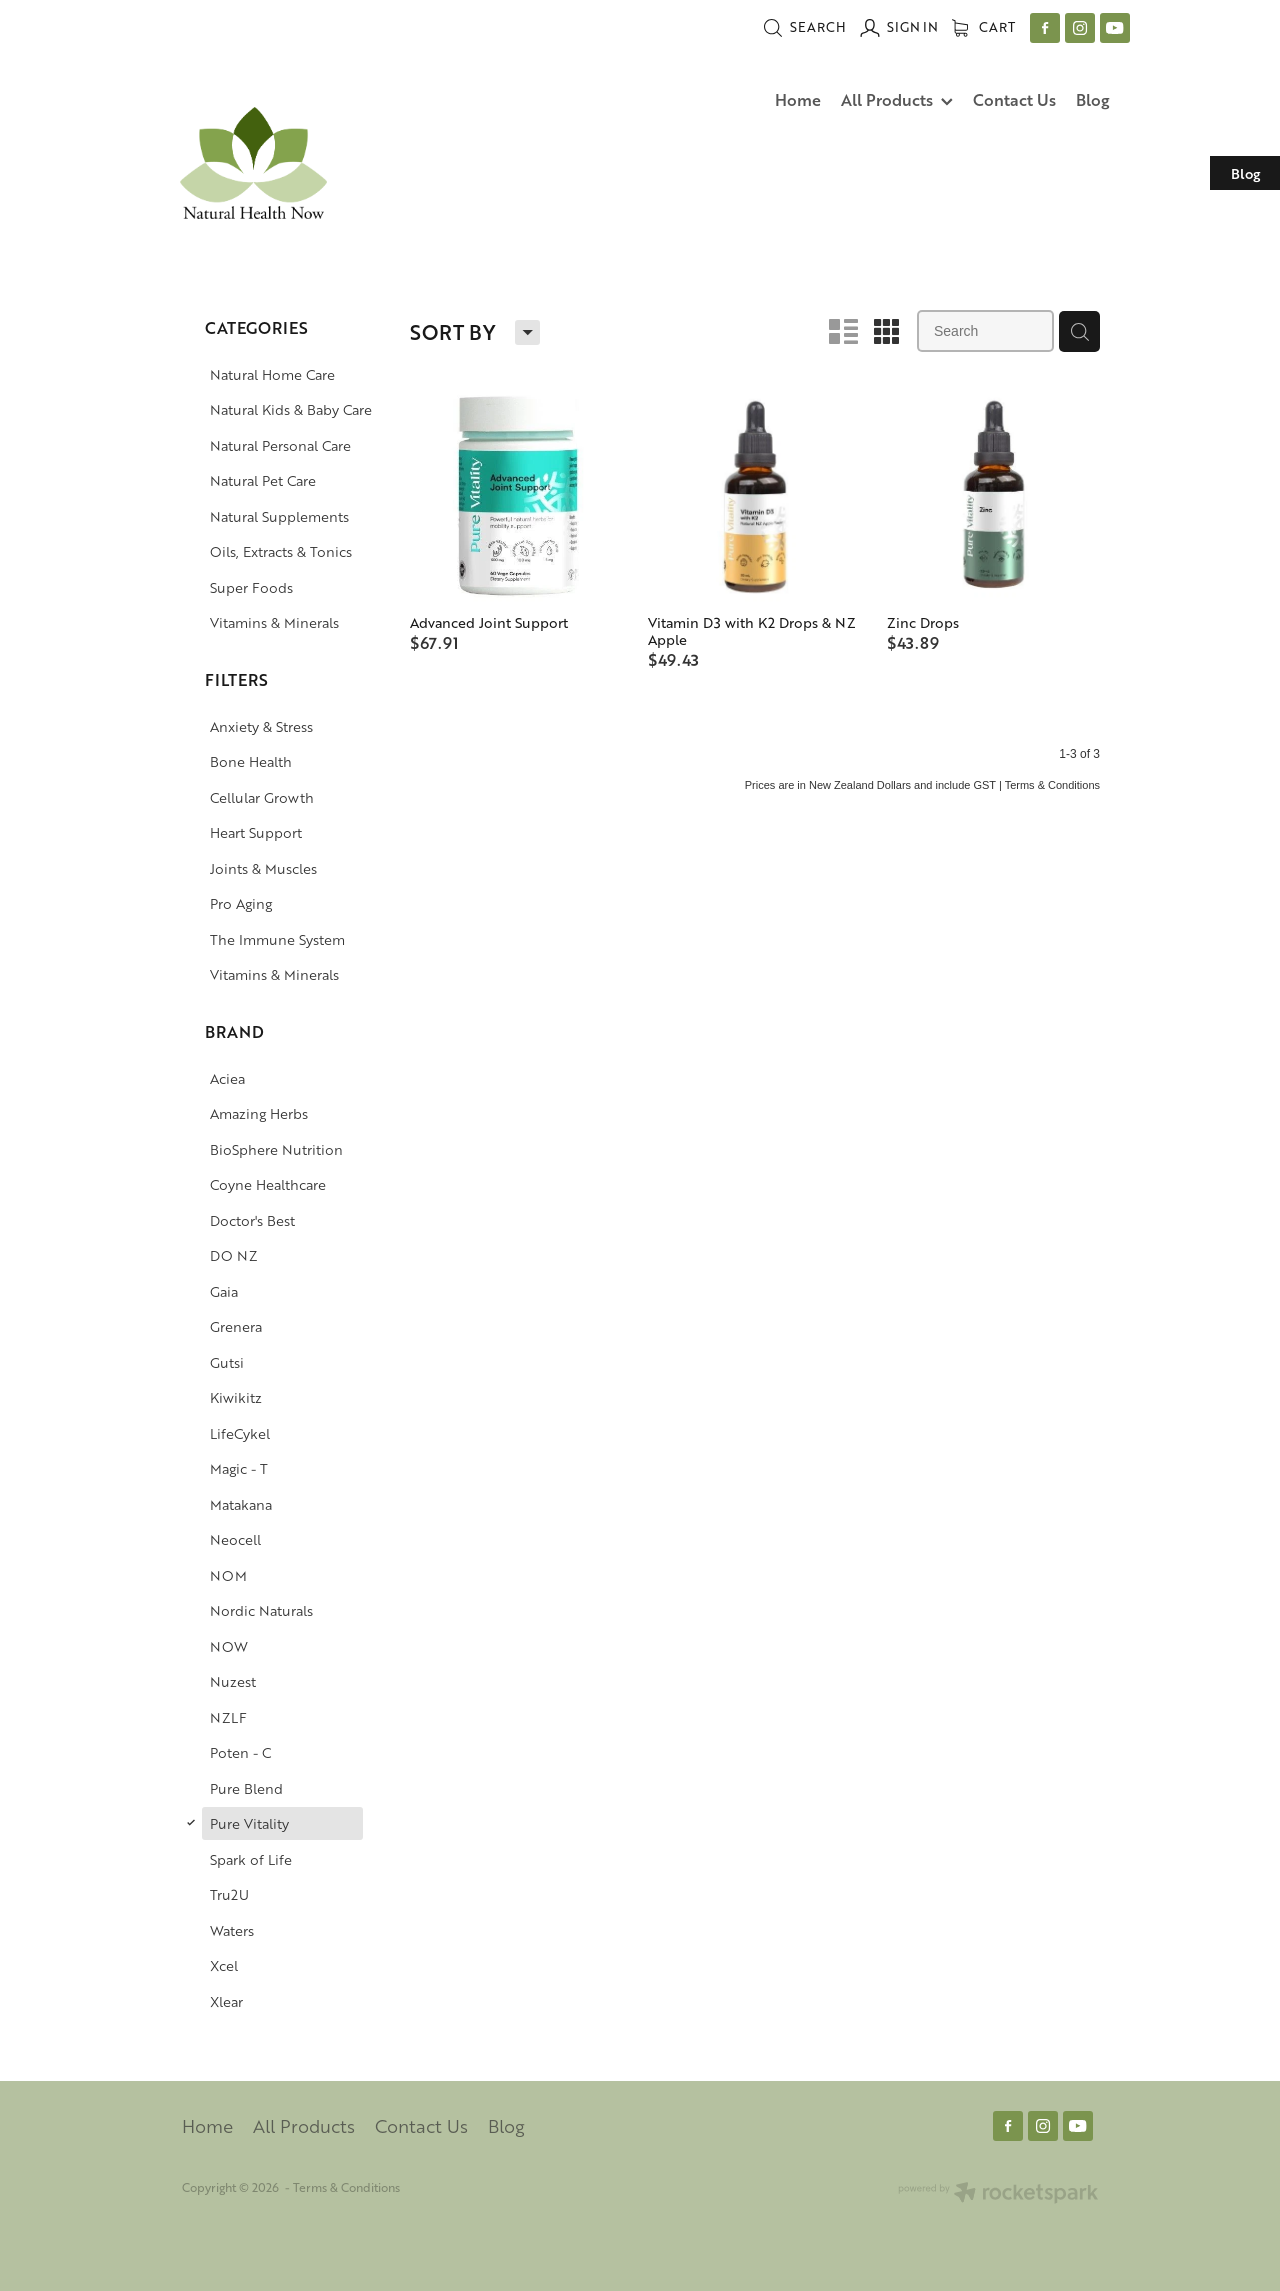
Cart (983, 27)
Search (804, 27)
